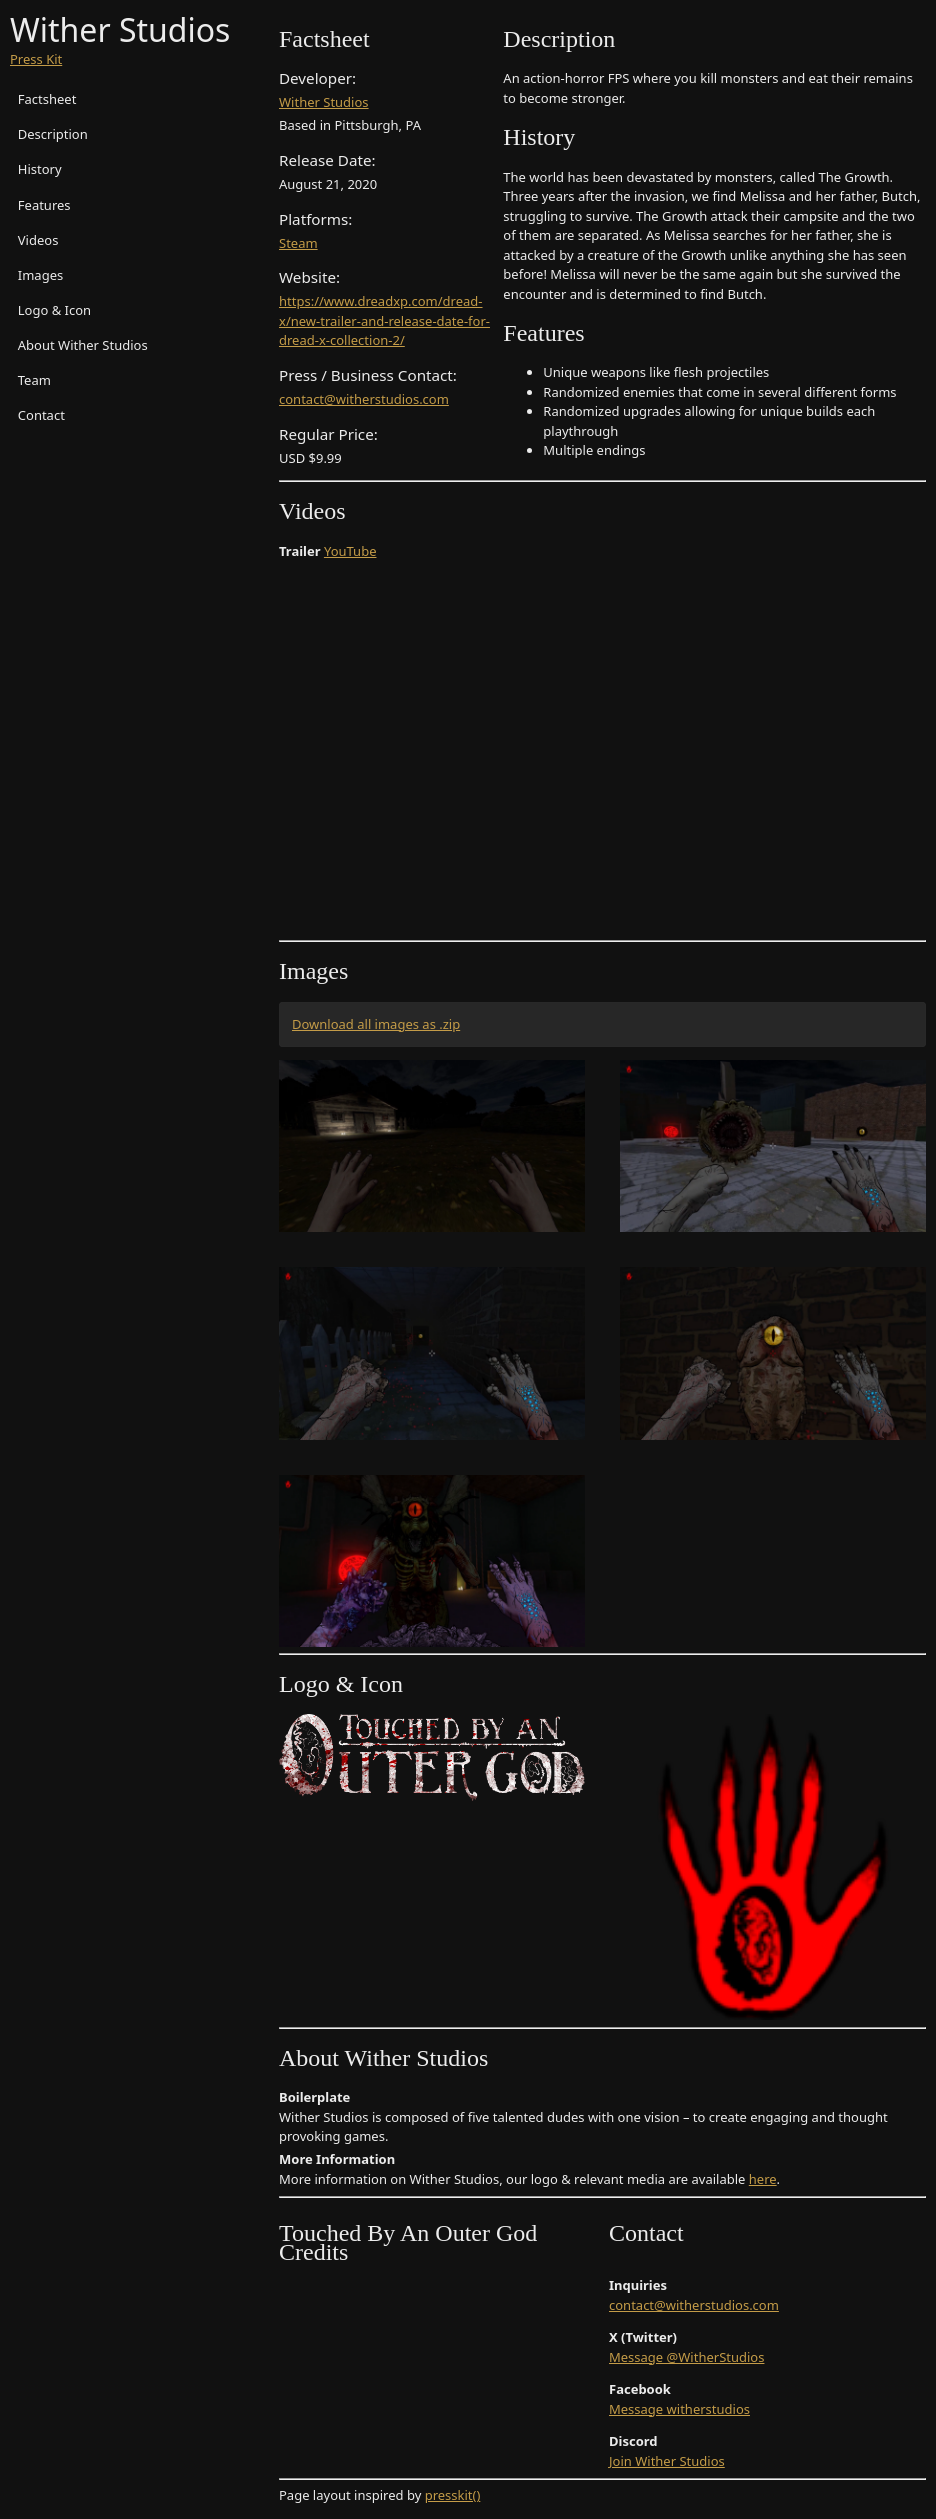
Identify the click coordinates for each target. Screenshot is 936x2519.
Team (34, 380)
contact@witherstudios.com (364, 399)
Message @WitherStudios (686, 2357)
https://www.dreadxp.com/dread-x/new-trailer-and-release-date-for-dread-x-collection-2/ (384, 320)
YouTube (350, 551)
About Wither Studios (83, 345)
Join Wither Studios (667, 2461)
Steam (298, 243)
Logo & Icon (54, 310)
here (763, 2179)
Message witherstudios (679, 2409)
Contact (41, 415)
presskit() (453, 2495)
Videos (38, 240)
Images (40, 275)
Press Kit (36, 59)
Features (44, 205)
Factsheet (47, 99)
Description (53, 134)
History (40, 169)
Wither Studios (324, 102)
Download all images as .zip (376, 1024)
